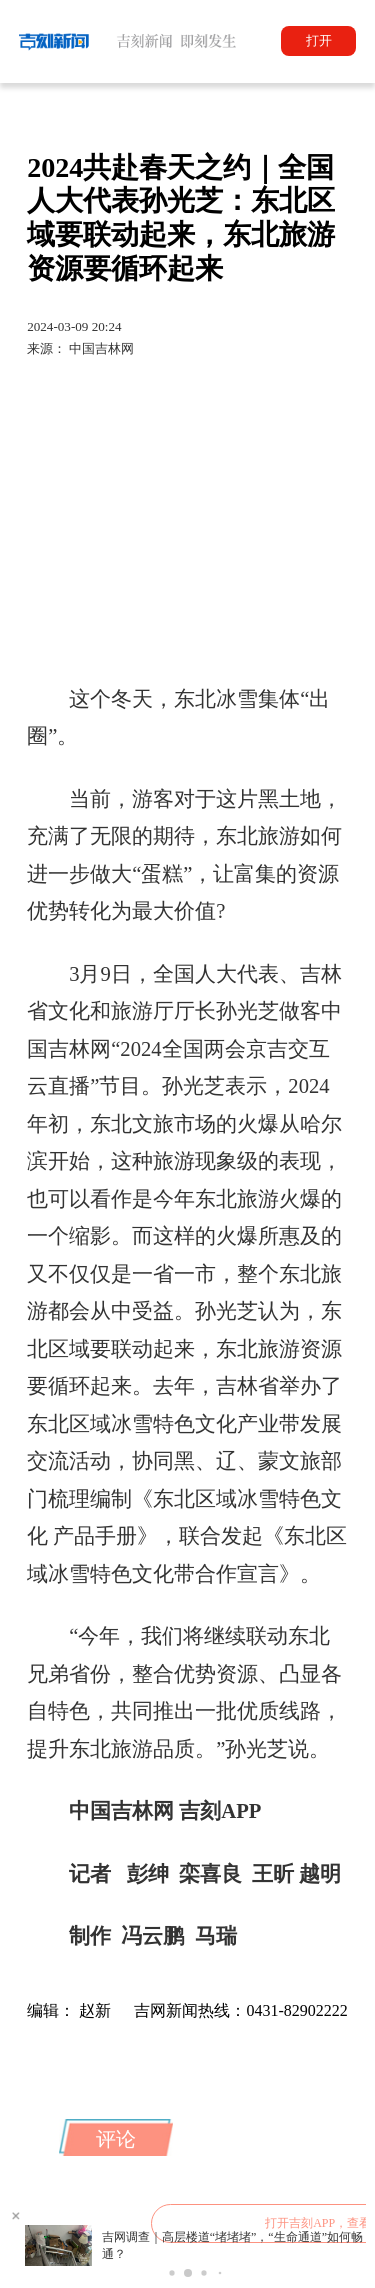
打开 (319, 40)
